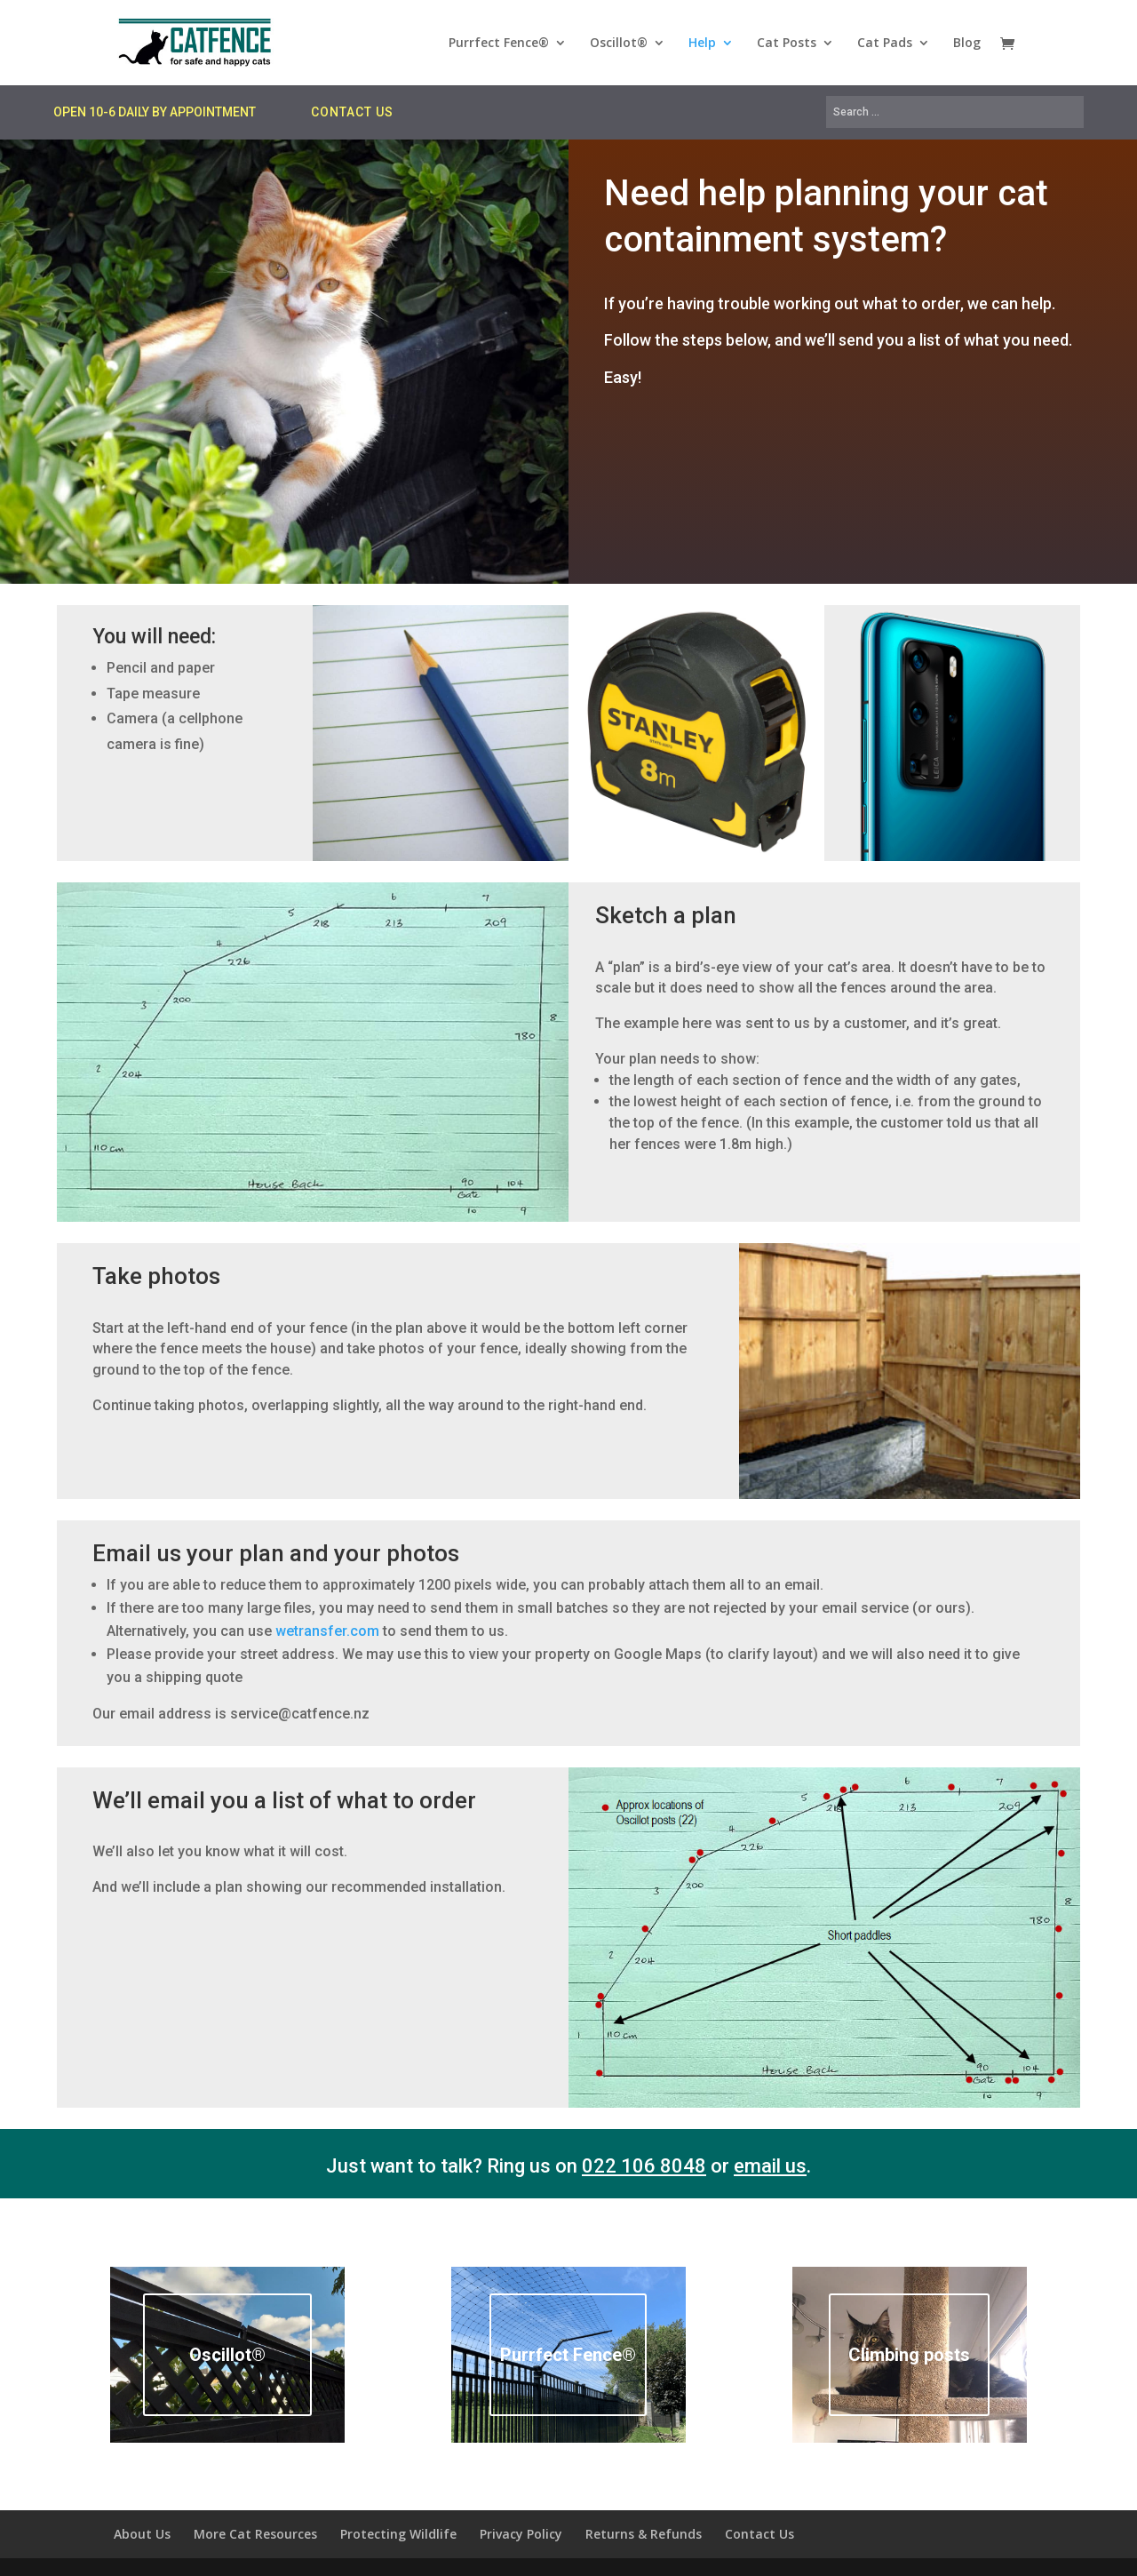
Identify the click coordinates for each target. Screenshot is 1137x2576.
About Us (142, 2533)
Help (702, 43)
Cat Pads (884, 43)
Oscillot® (619, 43)
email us (770, 2166)
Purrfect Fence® (499, 43)
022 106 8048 (644, 2166)
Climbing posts (909, 2354)
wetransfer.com (327, 1631)
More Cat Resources (255, 2533)
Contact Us (759, 2533)
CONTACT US (352, 112)
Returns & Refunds (643, 2533)
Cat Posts (786, 43)
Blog (967, 43)
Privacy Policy (521, 2533)
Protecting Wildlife (398, 2533)
